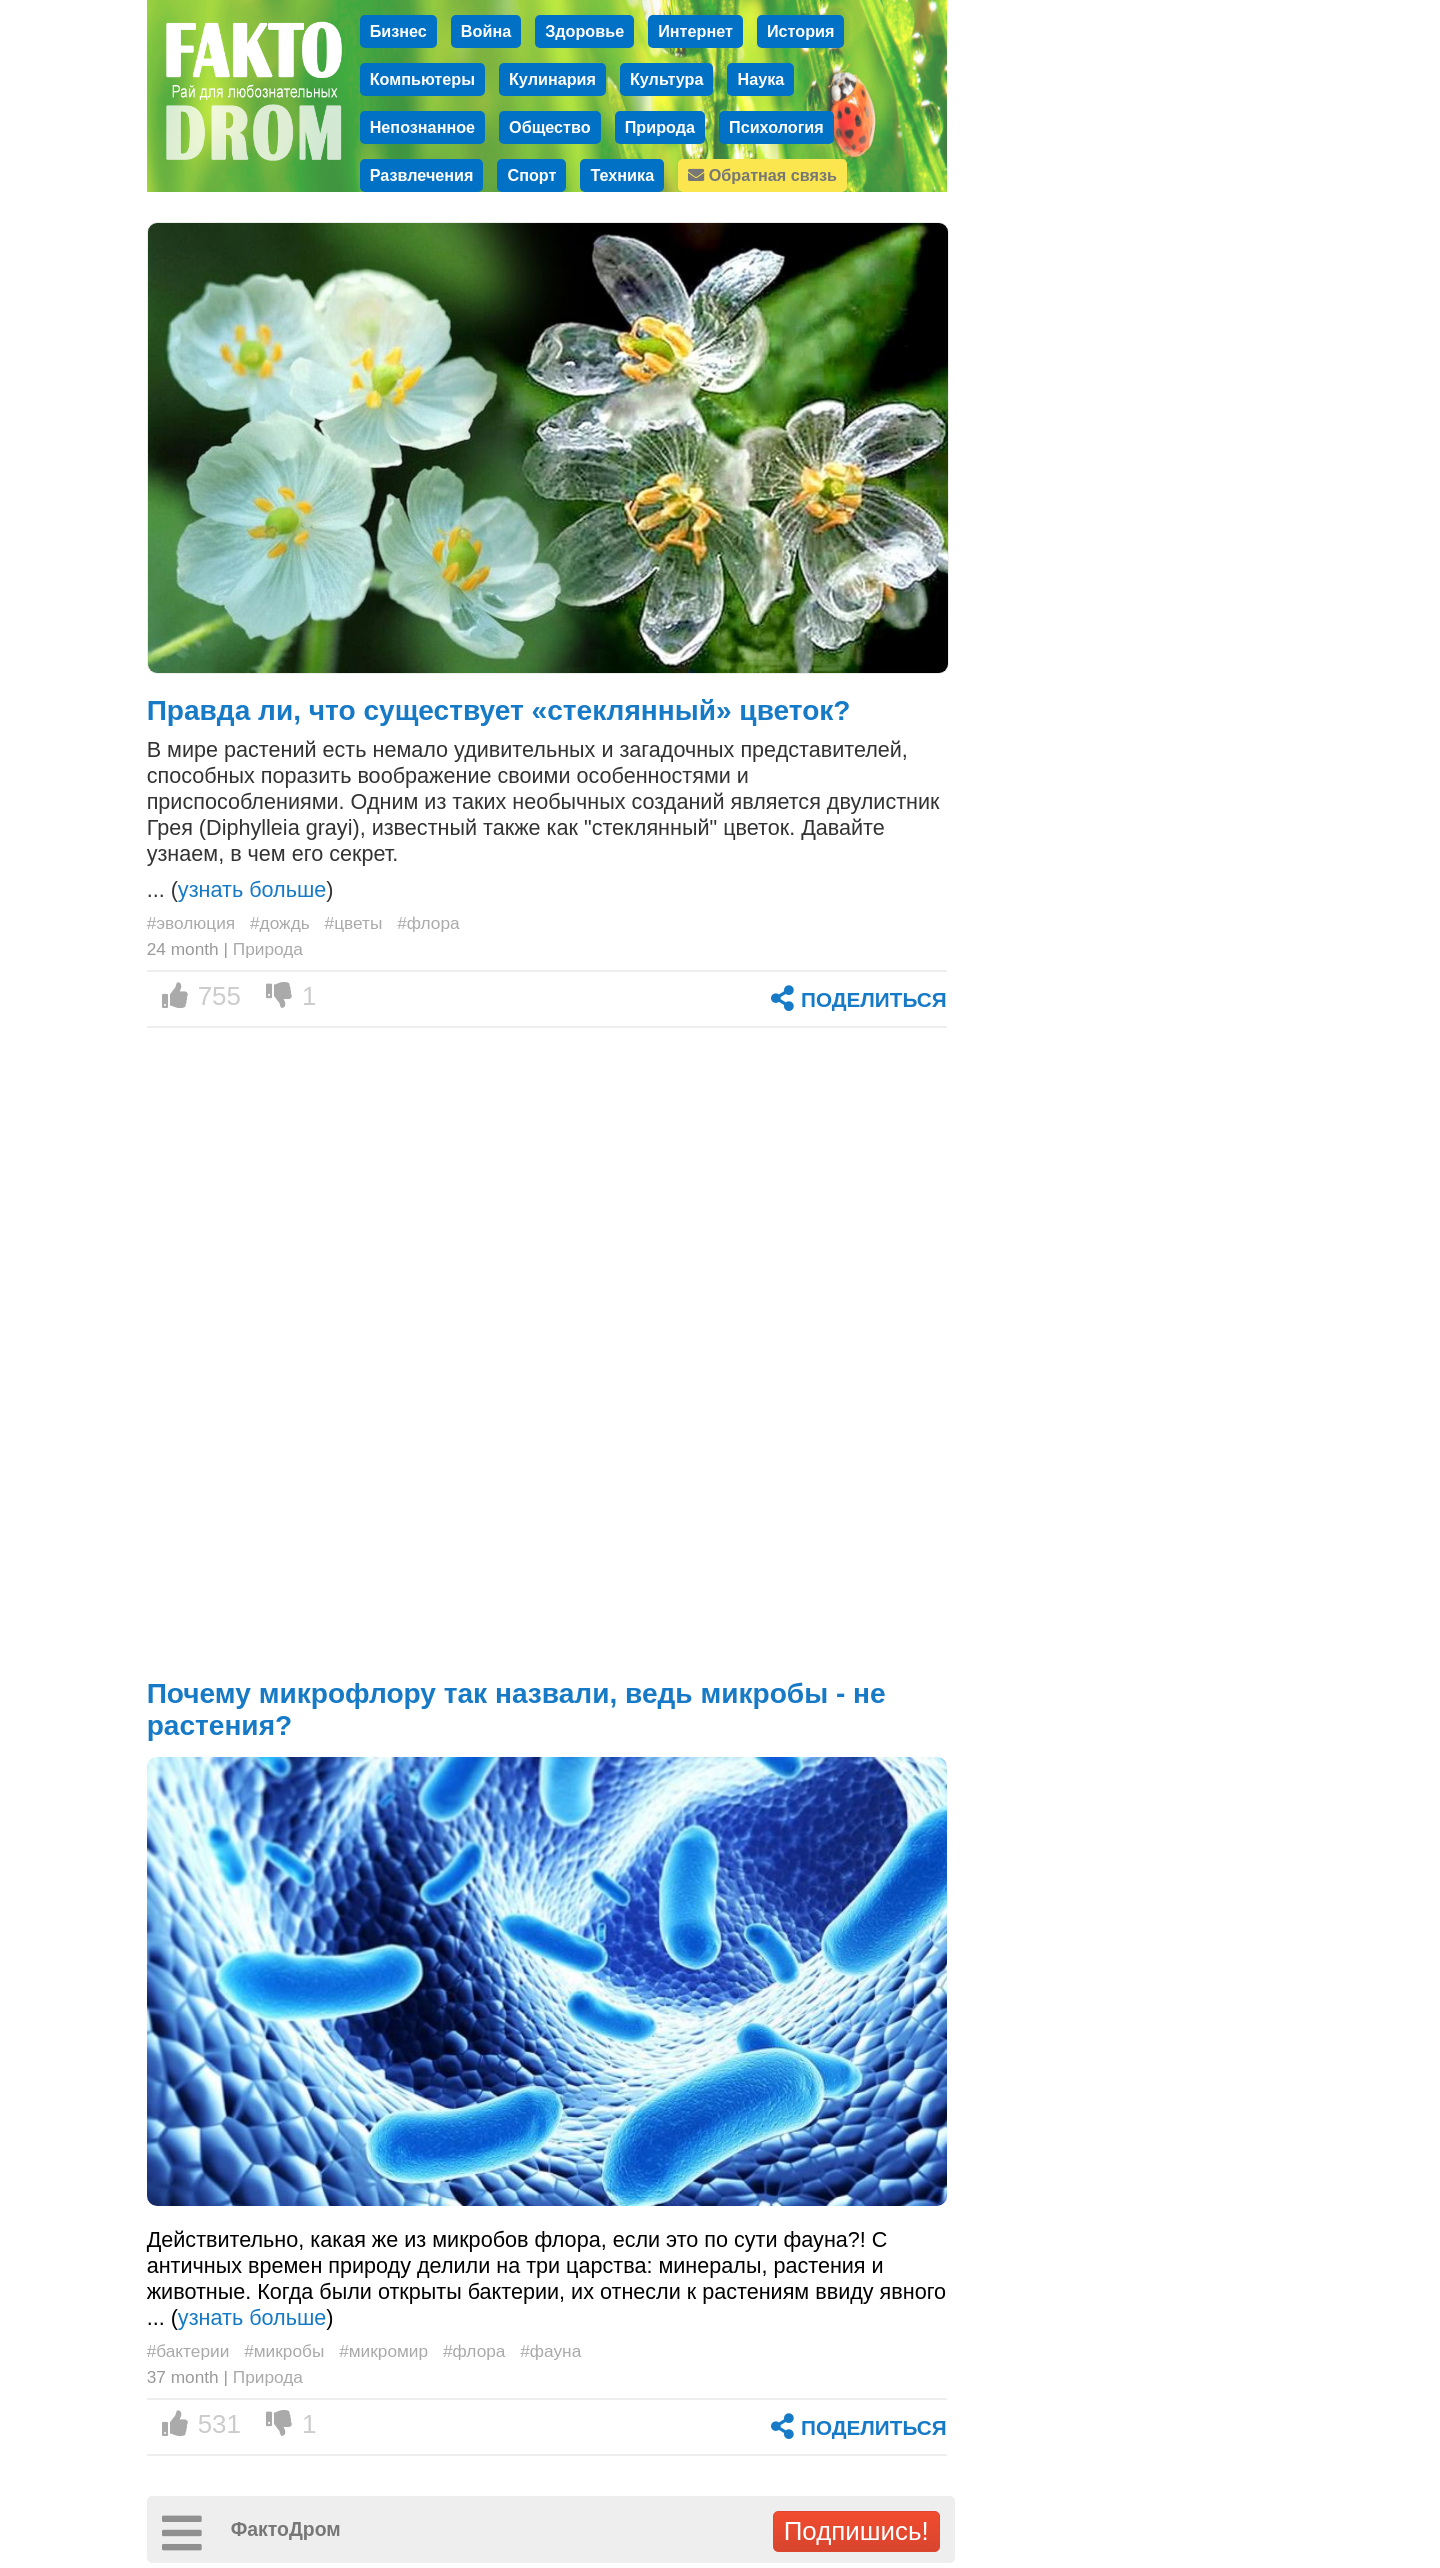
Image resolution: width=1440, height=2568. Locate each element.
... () (240, 889)
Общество (550, 127)
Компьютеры (422, 79)
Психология (776, 127)
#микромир (383, 2351)
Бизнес (398, 31)
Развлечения (422, 175)
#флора (428, 923)
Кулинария (552, 79)
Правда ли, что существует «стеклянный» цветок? (499, 710)
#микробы (284, 2351)
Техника (622, 175)
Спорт (531, 175)
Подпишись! (856, 2531)
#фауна (550, 2351)
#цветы (354, 923)
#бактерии (188, 2351)
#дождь (280, 923)
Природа (660, 127)
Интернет (695, 31)
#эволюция (191, 923)
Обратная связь (762, 175)
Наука (760, 79)
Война (486, 31)
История (801, 31)
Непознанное (422, 127)
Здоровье (584, 31)
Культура (667, 79)
